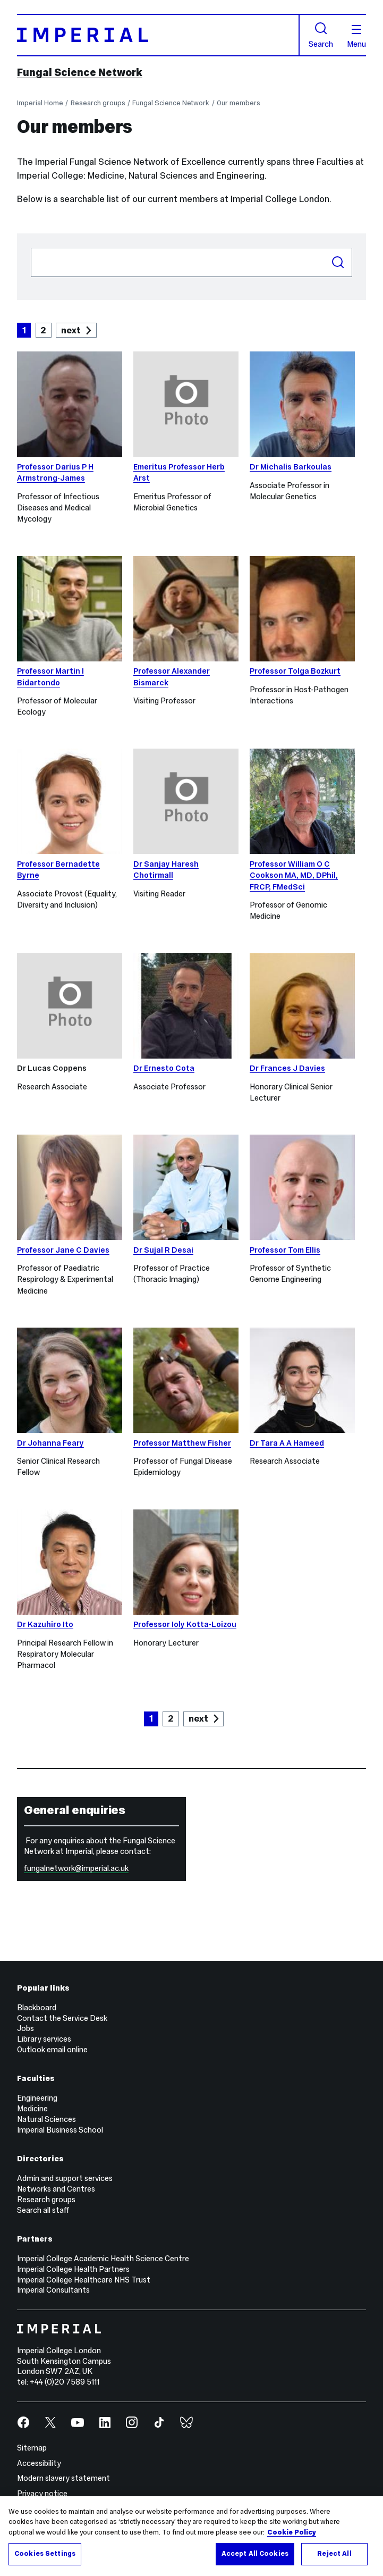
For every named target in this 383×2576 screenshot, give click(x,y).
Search (321, 35)
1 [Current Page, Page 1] (24, 330)
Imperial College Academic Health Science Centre (103, 2258)
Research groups (98, 102)
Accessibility (39, 2463)
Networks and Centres (56, 2189)
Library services (44, 2039)
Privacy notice (42, 2493)
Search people (30, 247)
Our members (238, 102)
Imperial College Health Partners (73, 2269)
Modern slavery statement (63, 2478)
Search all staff (43, 2210)
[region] (191, 2536)
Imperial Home (40, 102)
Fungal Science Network (79, 72)
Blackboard (36, 2007)
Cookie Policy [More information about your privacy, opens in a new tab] (291, 2532)
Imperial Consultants (53, 2290)
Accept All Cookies (255, 2553)
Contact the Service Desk (62, 2018)
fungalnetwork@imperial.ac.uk (76, 1868)
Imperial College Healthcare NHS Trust (83, 2280)
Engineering (37, 2098)
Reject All (334, 2553)
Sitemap (32, 2448)
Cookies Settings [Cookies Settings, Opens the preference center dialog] (44, 2553)
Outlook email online (52, 2049)
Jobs (25, 2028)
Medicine (32, 2108)
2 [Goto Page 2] (43, 330)
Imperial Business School (60, 2130)
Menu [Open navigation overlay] (356, 36)
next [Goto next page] (71, 330)
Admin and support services (65, 2178)
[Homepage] (158, 35)
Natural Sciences (46, 2119)
